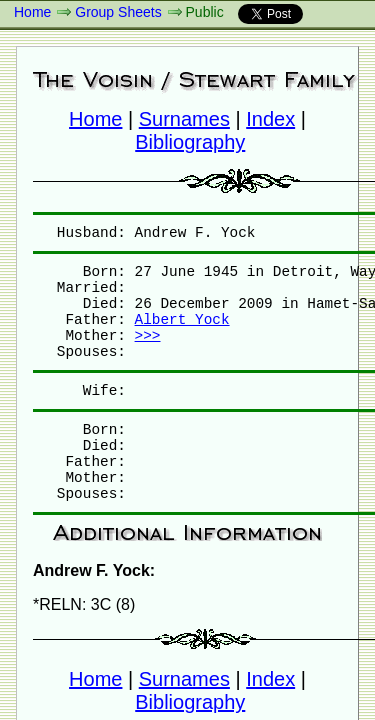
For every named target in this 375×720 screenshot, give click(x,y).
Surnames (184, 119)
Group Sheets (118, 12)
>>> (148, 336)
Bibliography (190, 142)
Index (270, 119)
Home (32, 12)
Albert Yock (182, 320)
